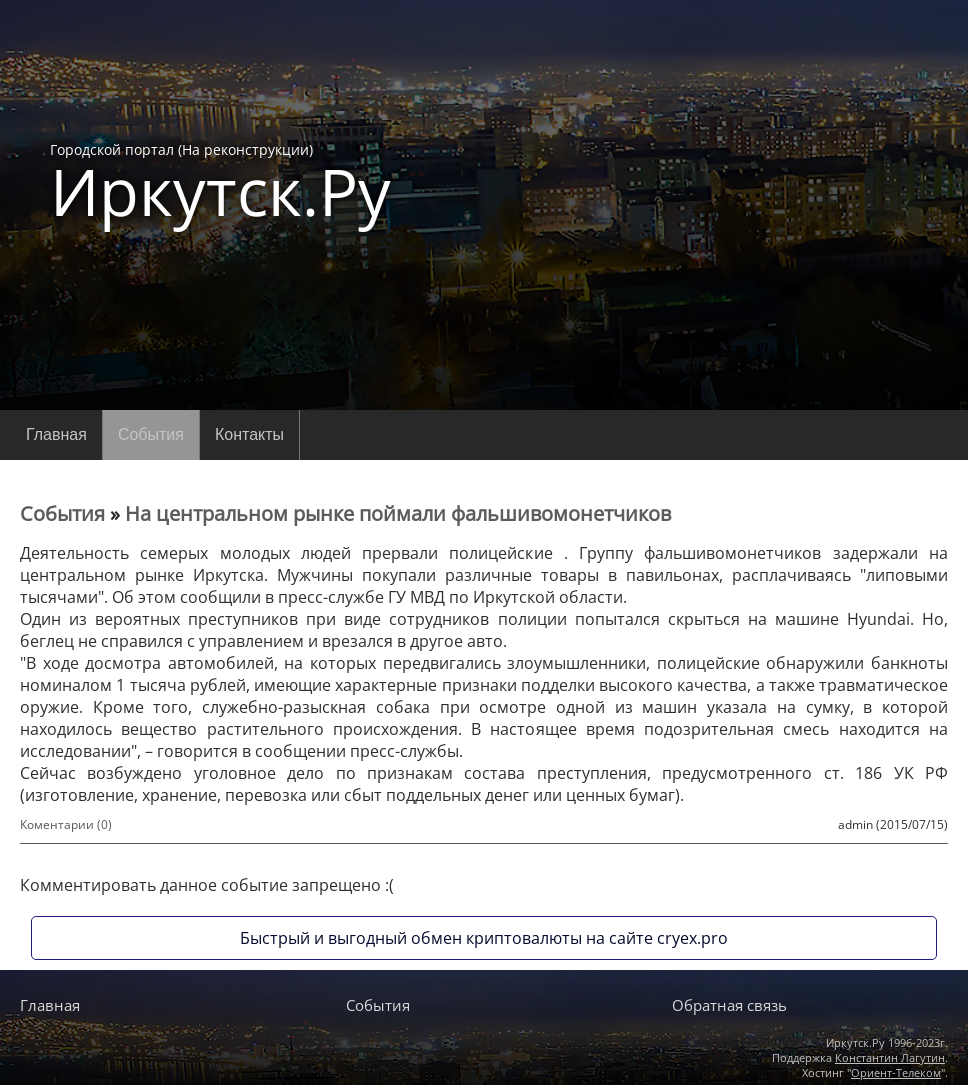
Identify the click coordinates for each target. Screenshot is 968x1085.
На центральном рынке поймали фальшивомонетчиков (398, 513)
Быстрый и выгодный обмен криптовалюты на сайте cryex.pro (484, 938)
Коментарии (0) (66, 824)
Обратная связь (729, 1005)
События (151, 434)
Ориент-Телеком (896, 1072)
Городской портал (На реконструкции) (220, 182)
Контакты (249, 434)
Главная (56, 434)
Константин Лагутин (890, 1057)
